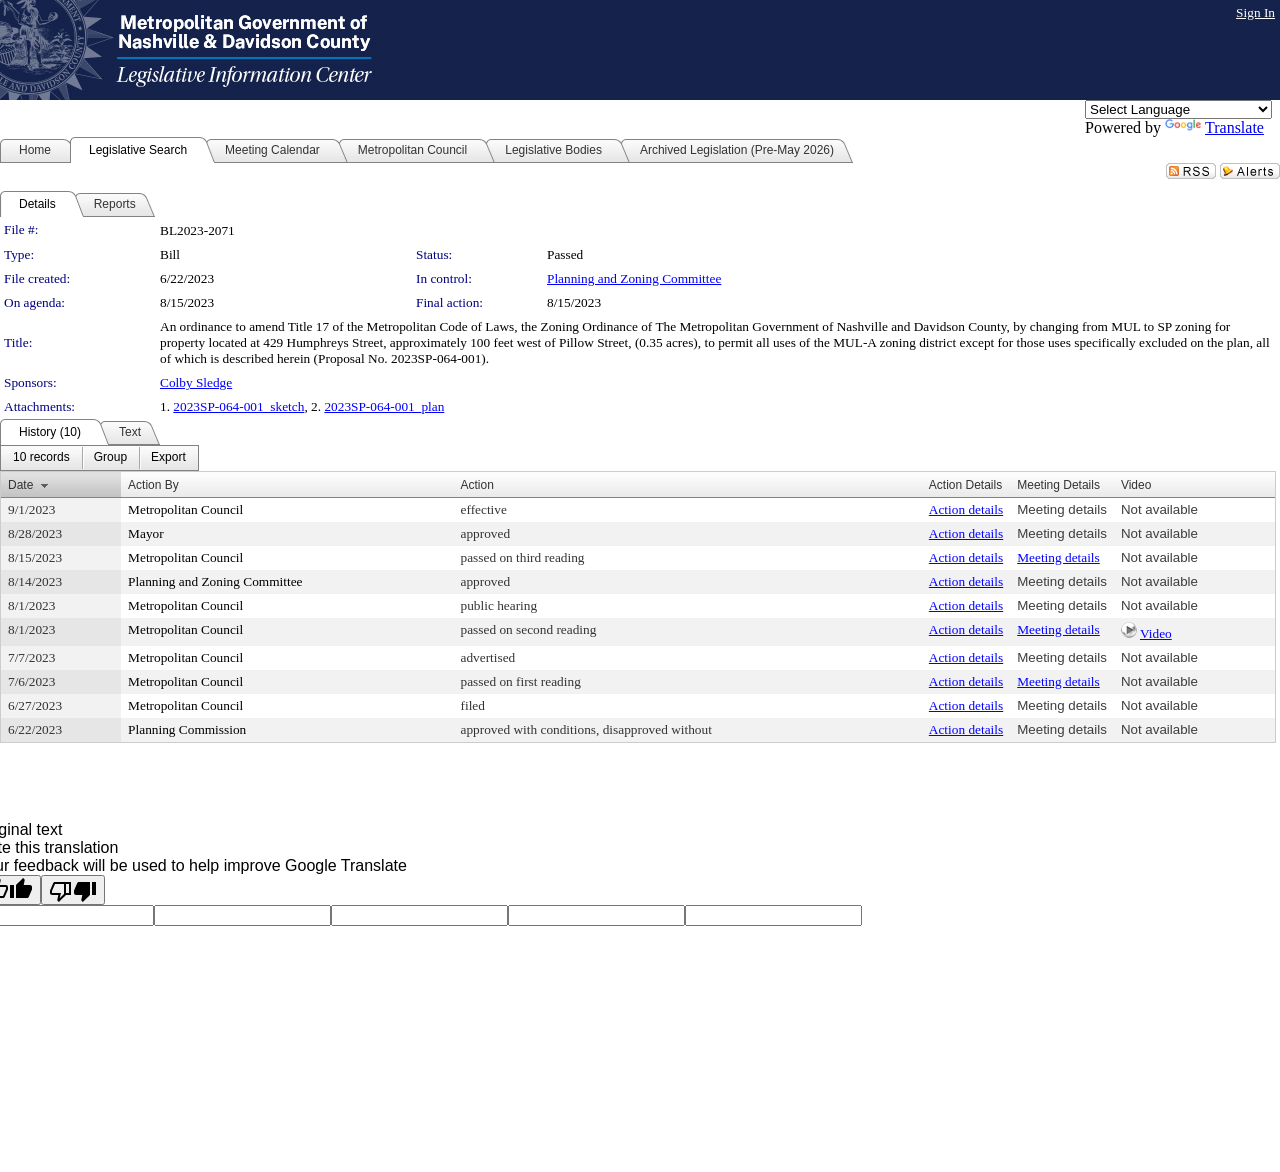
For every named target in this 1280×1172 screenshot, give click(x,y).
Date (20, 485)
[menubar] (99, 458)
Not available (1159, 509)
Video (1156, 633)
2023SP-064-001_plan (384, 406)
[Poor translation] (73, 890)
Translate (1214, 127)
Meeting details (1062, 509)
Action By (153, 485)
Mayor (146, 533)
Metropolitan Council (185, 509)
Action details (966, 509)
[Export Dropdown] (168, 458)
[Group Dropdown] (110, 458)
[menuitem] (41, 458)
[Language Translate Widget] (1178, 109)
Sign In (1255, 12)
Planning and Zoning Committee (634, 278)
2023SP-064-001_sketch (238, 406)
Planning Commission (187, 729)
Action (477, 485)
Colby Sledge (196, 382)
